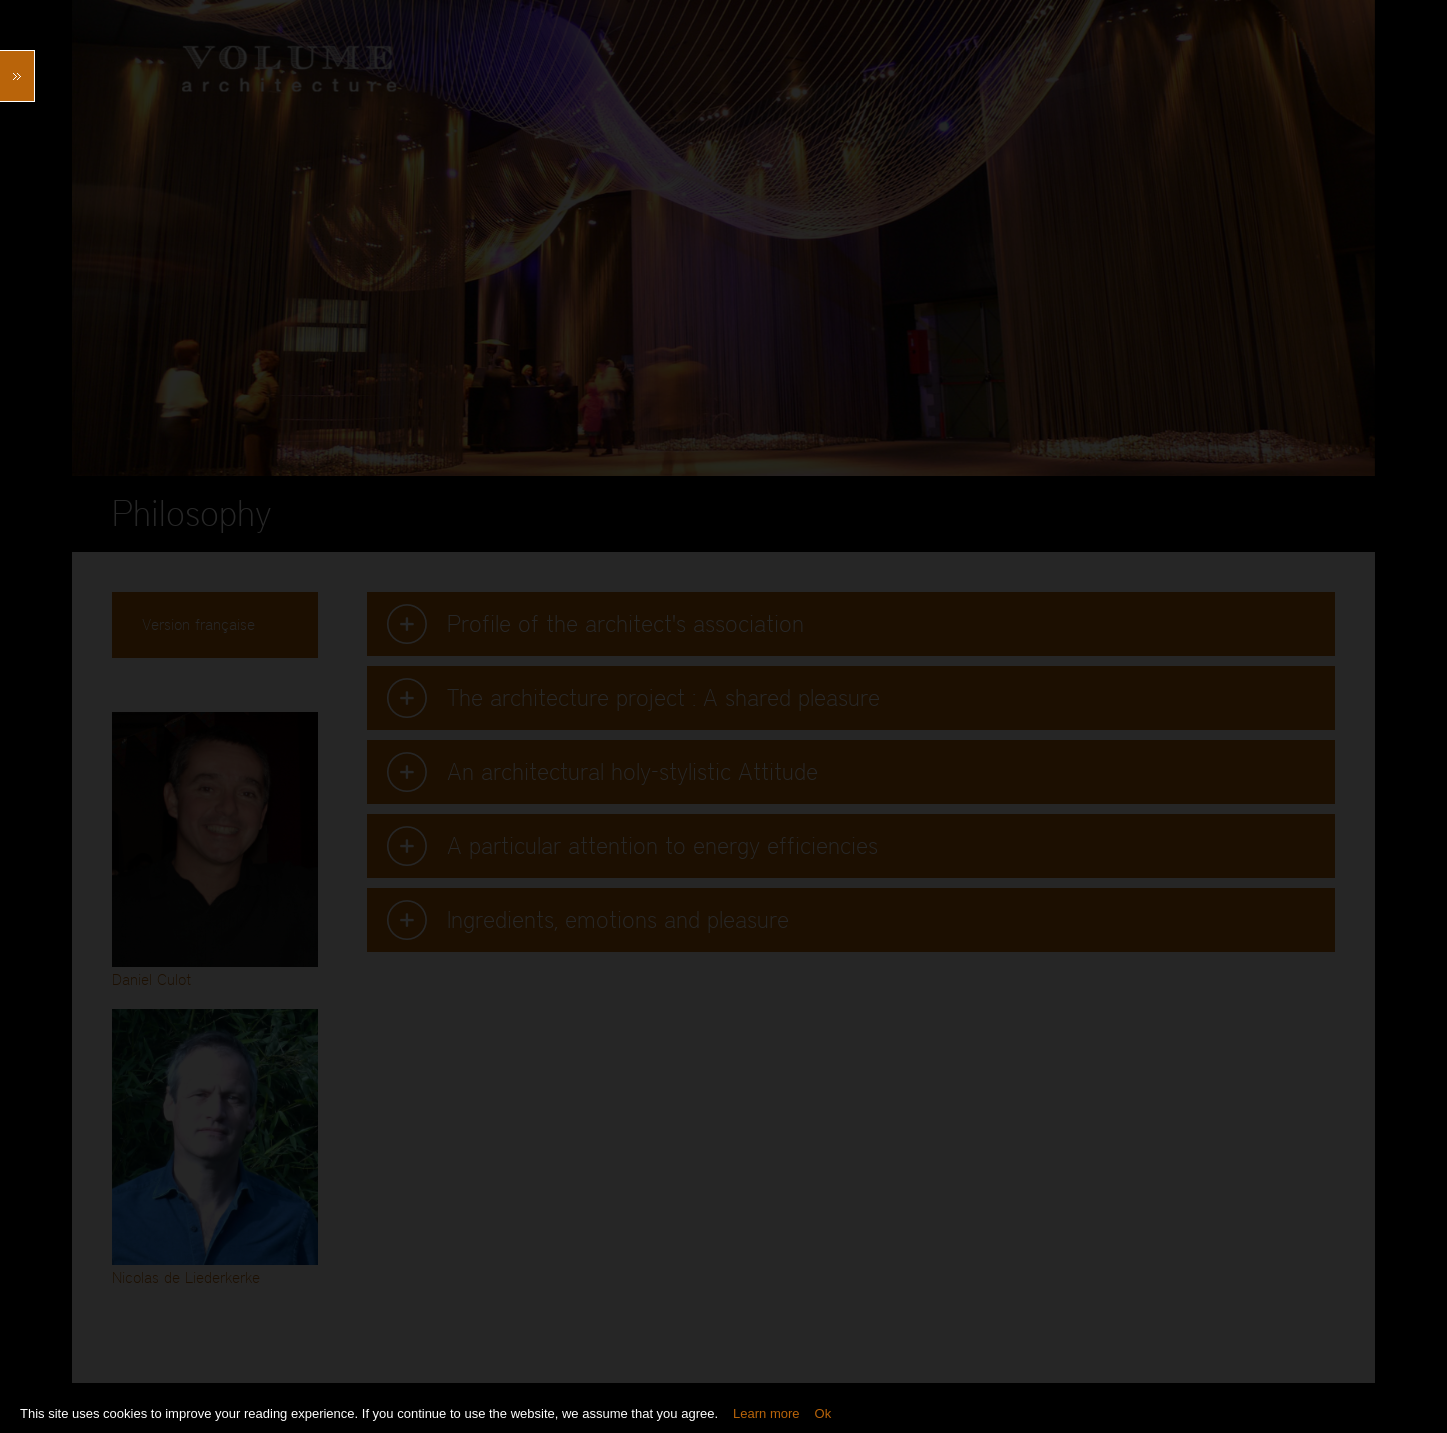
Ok (823, 1413)
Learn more (766, 1413)
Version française (198, 624)
